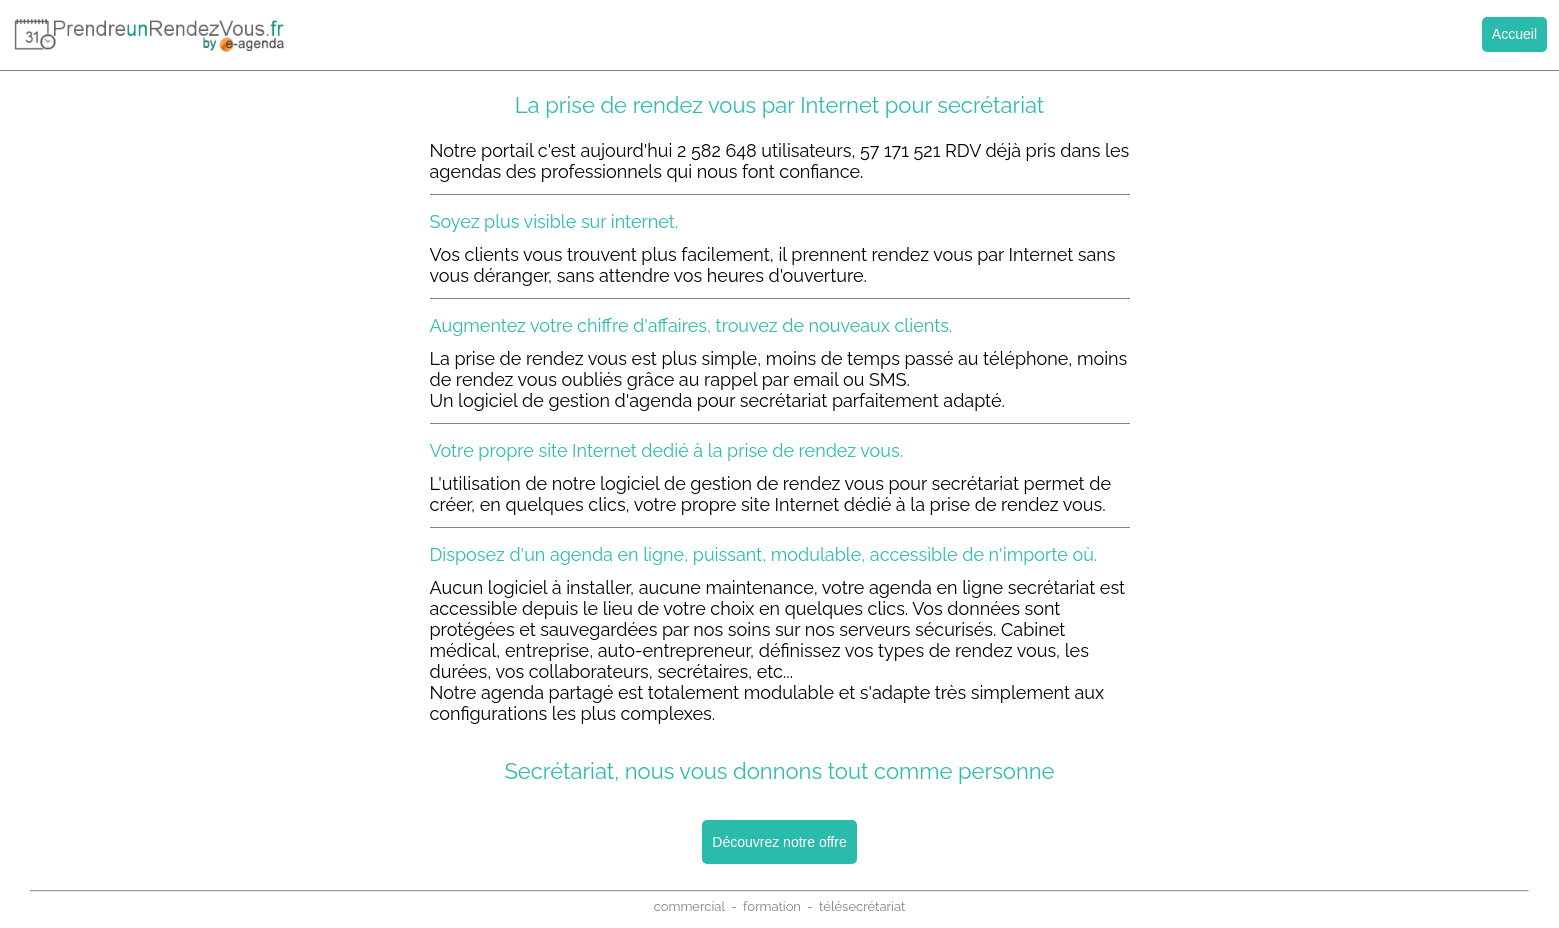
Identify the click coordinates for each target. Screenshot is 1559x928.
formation (772, 906)
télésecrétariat (862, 906)
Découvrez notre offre (779, 842)
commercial (689, 906)
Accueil (1514, 34)
